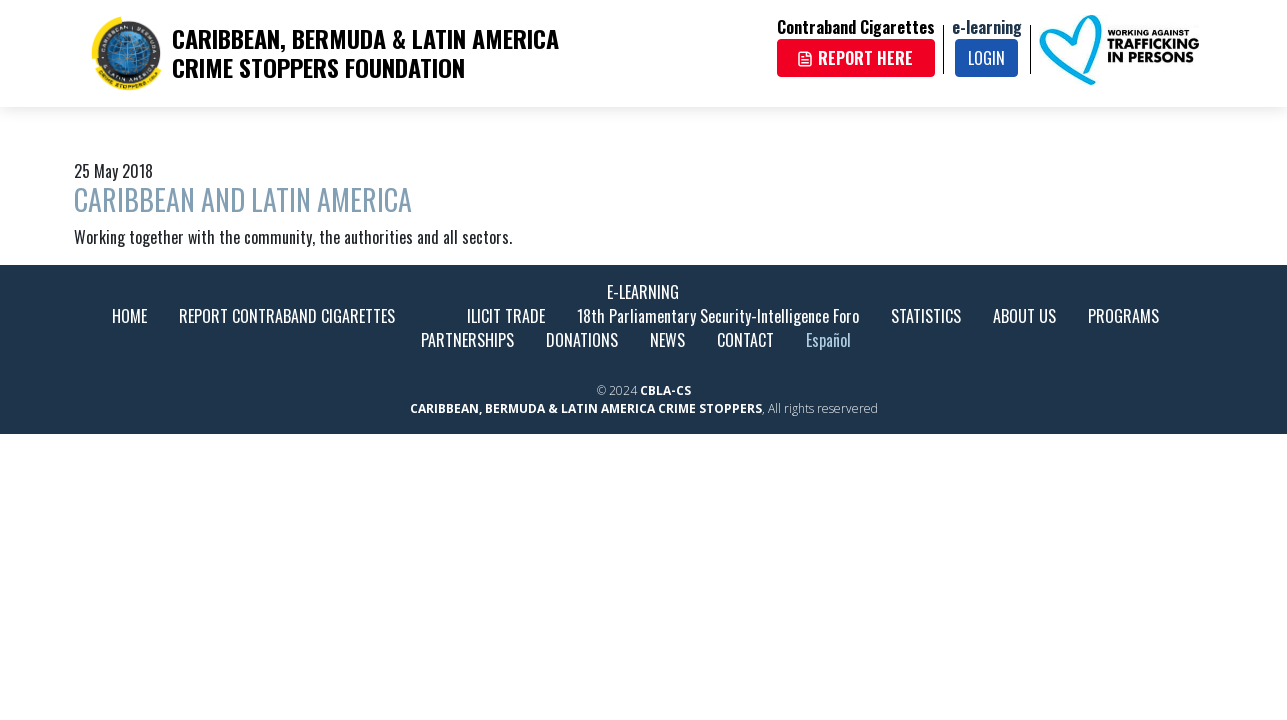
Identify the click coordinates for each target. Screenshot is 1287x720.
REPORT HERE (854, 58)
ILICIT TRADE (506, 316)
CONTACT (745, 340)
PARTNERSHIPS (467, 340)
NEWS (667, 340)
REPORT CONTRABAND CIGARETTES (287, 316)
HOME (129, 316)
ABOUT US (1024, 316)
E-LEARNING (643, 292)
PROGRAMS (1123, 316)
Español (828, 340)
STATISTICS (926, 316)
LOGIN (986, 58)
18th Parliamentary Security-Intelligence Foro (718, 316)
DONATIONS (582, 340)
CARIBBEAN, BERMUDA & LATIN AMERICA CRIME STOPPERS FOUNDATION (365, 52)
